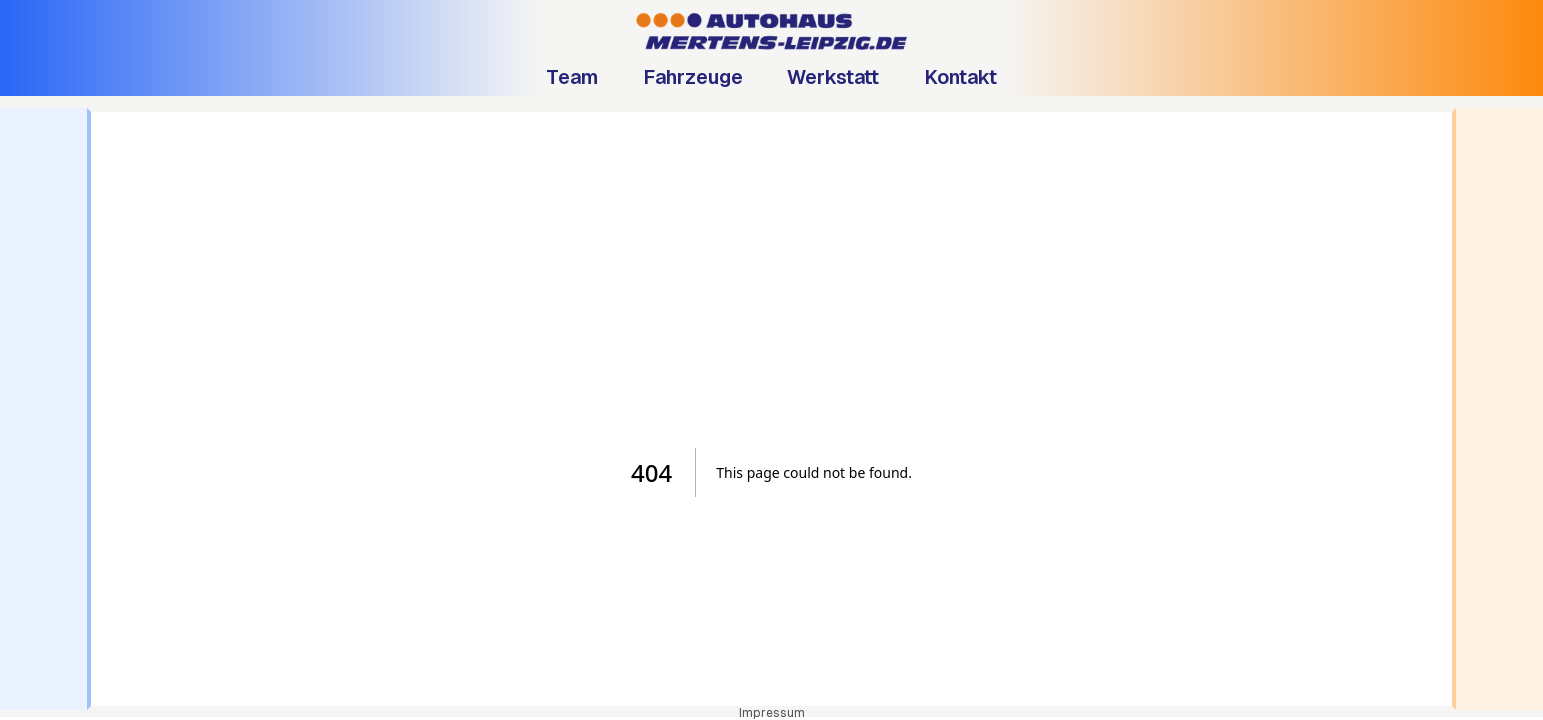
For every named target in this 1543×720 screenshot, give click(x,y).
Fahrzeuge (693, 77)
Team (572, 77)
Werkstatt (833, 77)
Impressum (772, 713)
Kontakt (960, 77)
